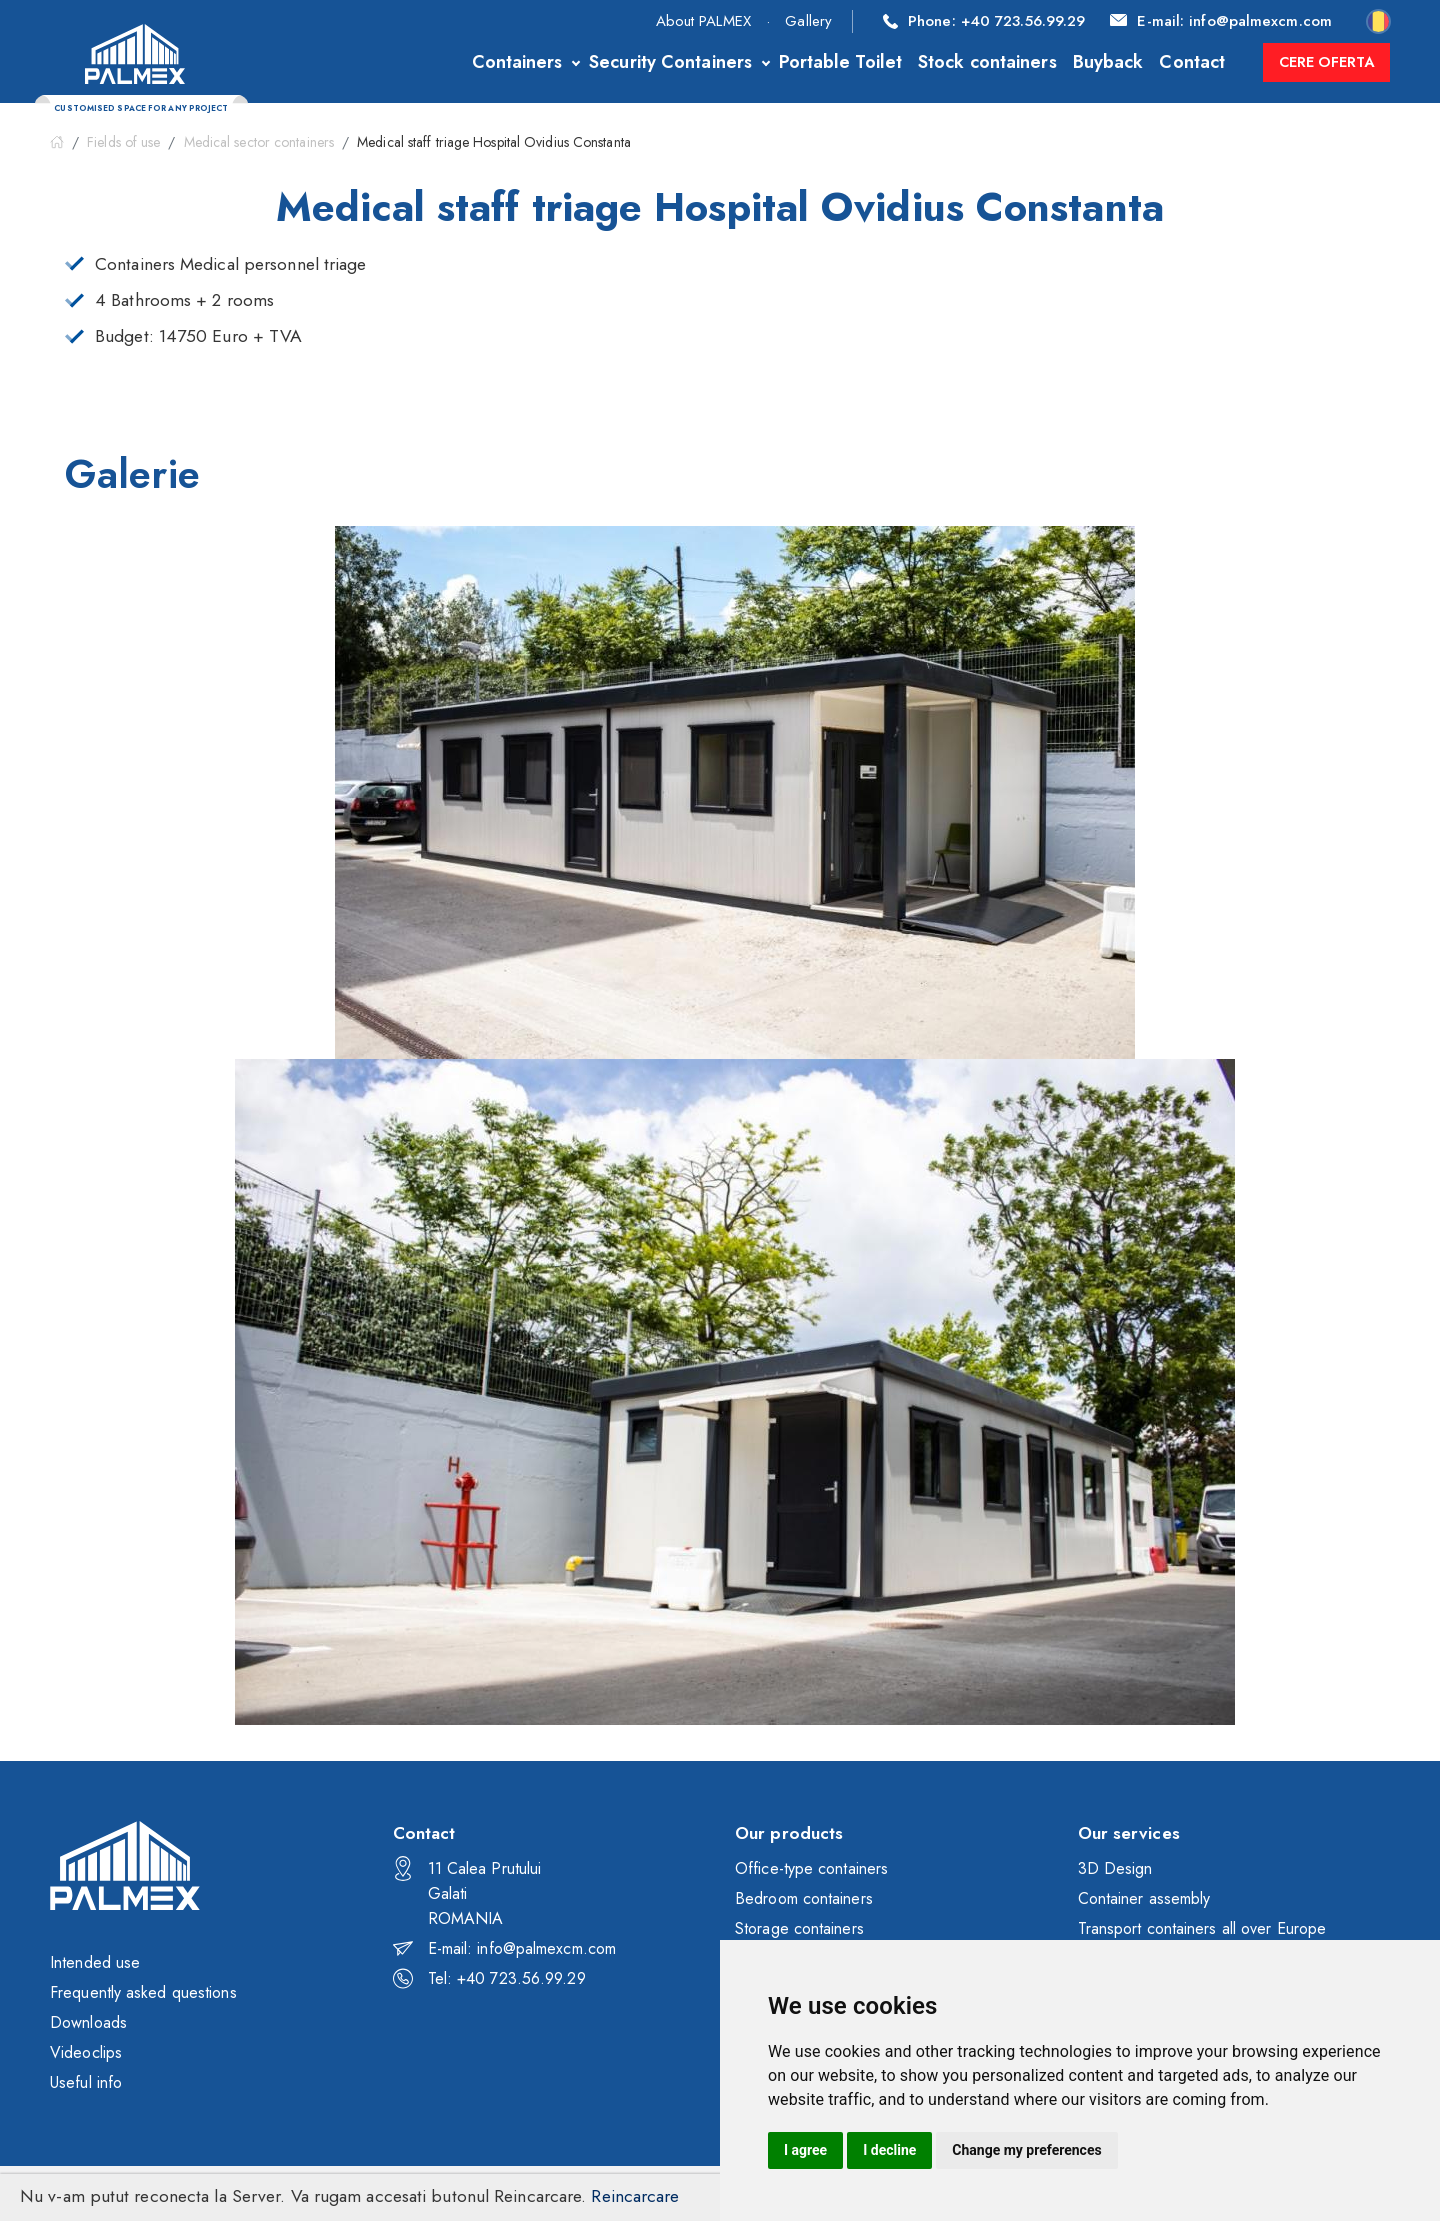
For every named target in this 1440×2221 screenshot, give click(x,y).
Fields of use (123, 142)
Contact (1185, 62)
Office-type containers (811, 1868)
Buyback (1100, 62)
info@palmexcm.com (1221, 21)
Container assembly (1144, 1898)
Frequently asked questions (143, 1992)
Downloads (88, 2022)
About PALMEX (703, 21)
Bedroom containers (804, 1898)
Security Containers (663, 62)
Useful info (86, 2082)
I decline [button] (889, 2150)
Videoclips (86, 2052)
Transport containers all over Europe (1202, 1928)
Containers (509, 62)
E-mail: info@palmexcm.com (505, 1948)
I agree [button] (805, 2150)
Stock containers (980, 62)
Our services (1129, 1833)
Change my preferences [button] (1026, 2150)
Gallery (808, 21)
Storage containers (799, 1928)
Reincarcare (635, 2196)
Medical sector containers (259, 142)
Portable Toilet (833, 62)
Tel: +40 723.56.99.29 (489, 1978)
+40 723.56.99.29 (984, 21)
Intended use (95, 1962)
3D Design (1115, 1868)
